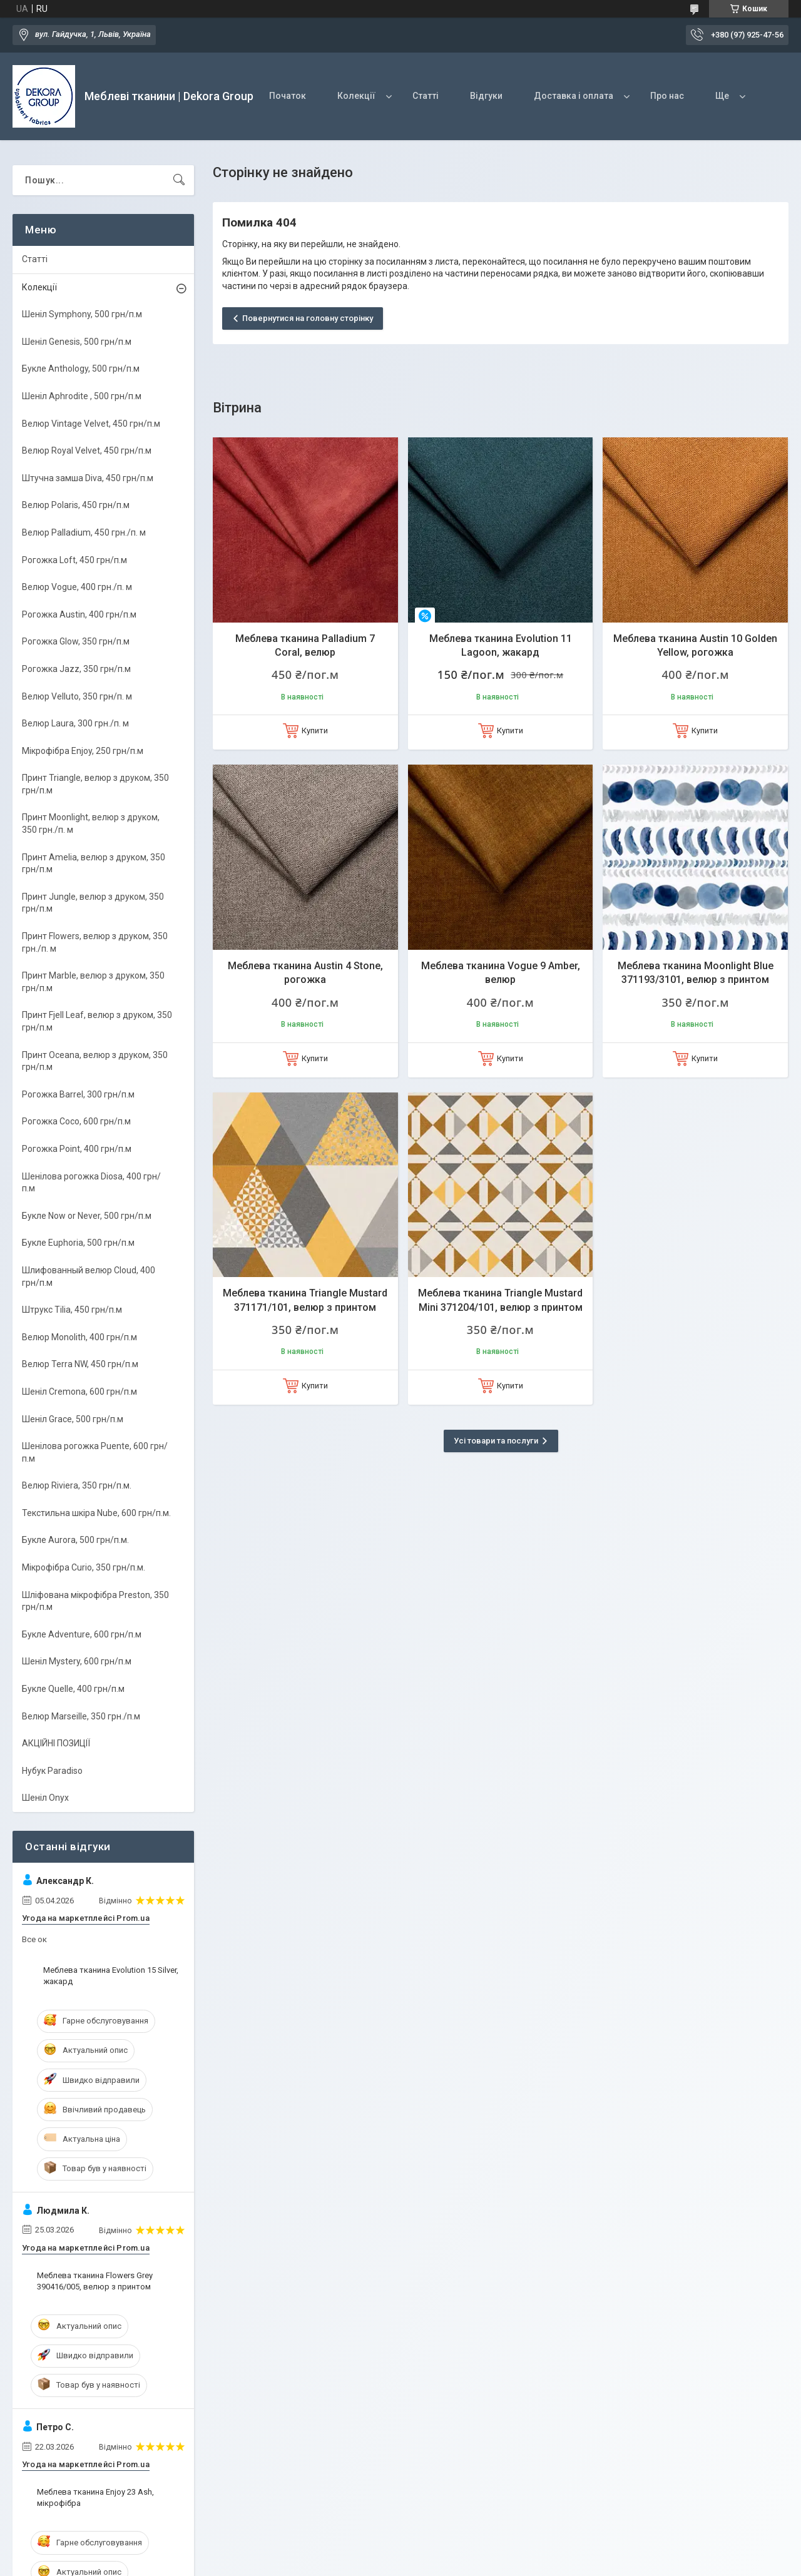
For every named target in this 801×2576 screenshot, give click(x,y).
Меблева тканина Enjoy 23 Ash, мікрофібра (95, 2497)
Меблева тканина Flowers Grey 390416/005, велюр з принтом (95, 2281)
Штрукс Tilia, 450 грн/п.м (72, 1310)
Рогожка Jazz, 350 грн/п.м (76, 669)
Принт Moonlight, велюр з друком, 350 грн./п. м (91, 823)
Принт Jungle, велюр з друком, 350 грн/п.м (93, 903)
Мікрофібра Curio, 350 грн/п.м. (83, 1567)
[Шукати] (179, 180)
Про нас (667, 96)
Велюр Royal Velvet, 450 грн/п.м (86, 450)
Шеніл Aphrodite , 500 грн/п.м (81, 396)
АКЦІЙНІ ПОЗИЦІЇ (56, 1743)
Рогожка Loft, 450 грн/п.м (74, 560)
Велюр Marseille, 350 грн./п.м (81, 1716)
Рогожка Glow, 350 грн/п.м (76, 641)
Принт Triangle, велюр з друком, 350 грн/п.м (95, 784)
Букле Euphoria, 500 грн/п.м (78, 1243)
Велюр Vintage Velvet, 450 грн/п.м (91, 424)
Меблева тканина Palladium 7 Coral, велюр (305, 645)
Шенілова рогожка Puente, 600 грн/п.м (95, 1452)
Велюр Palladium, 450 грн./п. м (84, 532)
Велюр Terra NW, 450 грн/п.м (80, 1364)
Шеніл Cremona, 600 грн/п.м (79, 1392)
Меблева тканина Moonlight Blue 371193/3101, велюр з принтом (695, 972)
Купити (315, 730)
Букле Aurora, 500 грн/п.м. (75, 1540)
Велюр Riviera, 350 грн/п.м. (76, 1485)
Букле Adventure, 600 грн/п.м (81, 1634)
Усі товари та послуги (496, 1440)
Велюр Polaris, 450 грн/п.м (76, 505)
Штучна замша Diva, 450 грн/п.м (87, 478)
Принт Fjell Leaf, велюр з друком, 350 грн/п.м (97, 1021)
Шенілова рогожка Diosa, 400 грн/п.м (91, 1182)
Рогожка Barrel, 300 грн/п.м (78, 1094)
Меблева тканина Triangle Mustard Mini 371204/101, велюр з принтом (500, 1300)
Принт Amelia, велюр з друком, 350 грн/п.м (93, 863)
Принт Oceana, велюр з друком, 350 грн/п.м (95, 1061)
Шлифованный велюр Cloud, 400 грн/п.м (88, 1276)
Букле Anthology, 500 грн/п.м (81, 369)
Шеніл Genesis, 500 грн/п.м (76, 342)
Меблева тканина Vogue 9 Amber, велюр (500, 972)
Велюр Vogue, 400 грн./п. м (77, 587)
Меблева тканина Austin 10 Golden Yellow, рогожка (695, 645)
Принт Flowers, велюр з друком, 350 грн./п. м (95, 942)
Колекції (356, 96)
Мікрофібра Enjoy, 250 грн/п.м (82, 751)
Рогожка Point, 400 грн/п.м (76, 1149)
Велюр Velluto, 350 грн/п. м (77, 696)
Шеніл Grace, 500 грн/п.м (72, 1419)
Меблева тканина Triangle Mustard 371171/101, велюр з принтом (305, 1300)
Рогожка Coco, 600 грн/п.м (76, 1121)
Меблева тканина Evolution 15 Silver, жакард (110, 1975)
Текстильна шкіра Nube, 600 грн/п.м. (96, 1513)
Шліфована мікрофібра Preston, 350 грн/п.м (95, 1601)
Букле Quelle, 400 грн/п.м (73, 1689)
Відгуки (486, 96)
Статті (425, 96)
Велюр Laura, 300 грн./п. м (75, 723)
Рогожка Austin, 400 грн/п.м (79, 614)
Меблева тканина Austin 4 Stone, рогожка (305, 972)
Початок (287, 96)
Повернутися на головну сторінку (307, 318)
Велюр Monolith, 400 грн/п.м (79, 1337)
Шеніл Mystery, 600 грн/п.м (76, 1661)
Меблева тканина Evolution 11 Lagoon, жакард (500, 645)
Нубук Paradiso (52, 1771)
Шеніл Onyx (45, 1798)
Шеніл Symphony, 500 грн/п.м (82, 314)
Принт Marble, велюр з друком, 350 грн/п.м (93, 981)
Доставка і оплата (573, 96)
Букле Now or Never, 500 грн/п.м (86, 1216)
